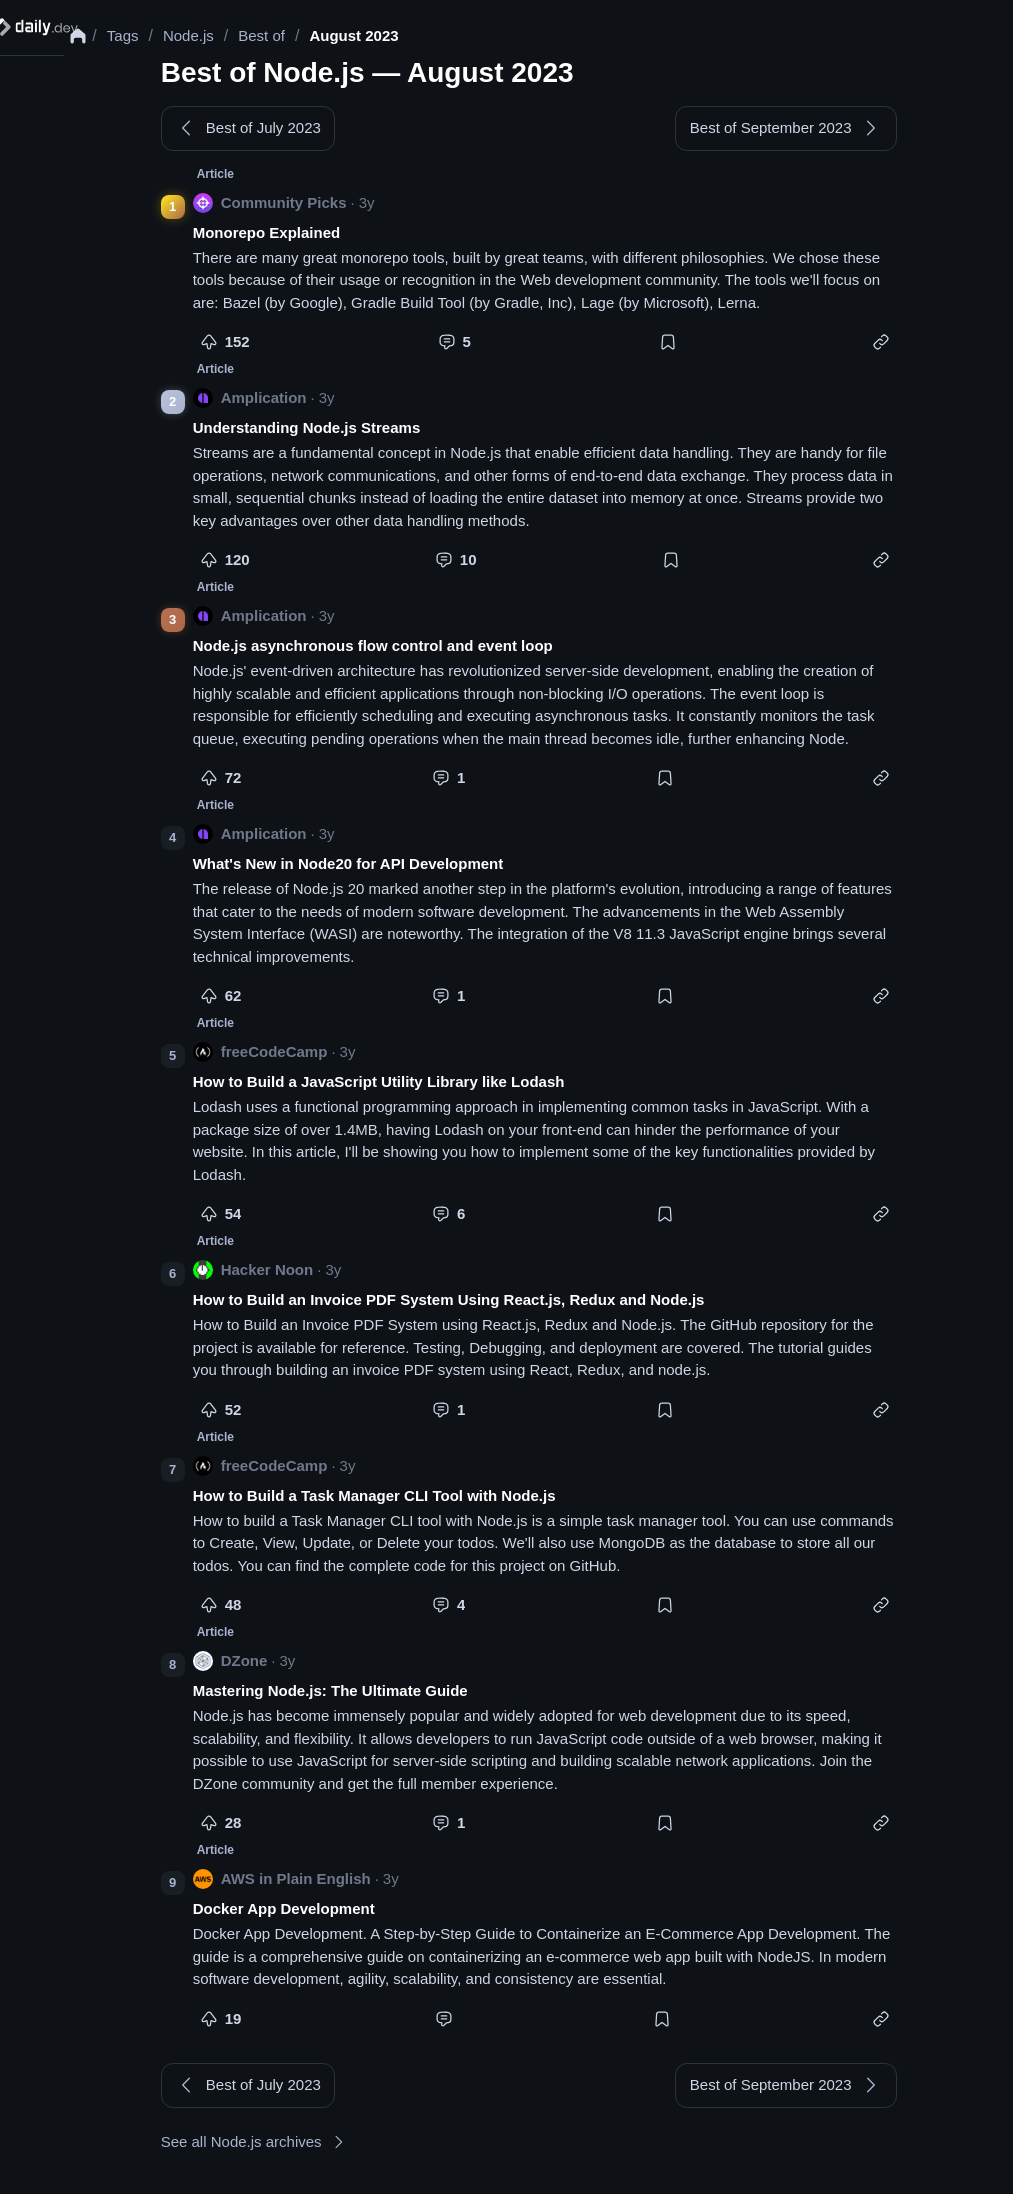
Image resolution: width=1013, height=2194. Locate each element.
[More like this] (219, 348)
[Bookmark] (678, 348)
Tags (142, 35)
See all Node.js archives (264, 2152)
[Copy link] (891, 348)
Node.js (208, 35)
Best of (281, 35)
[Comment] (456, 348)
